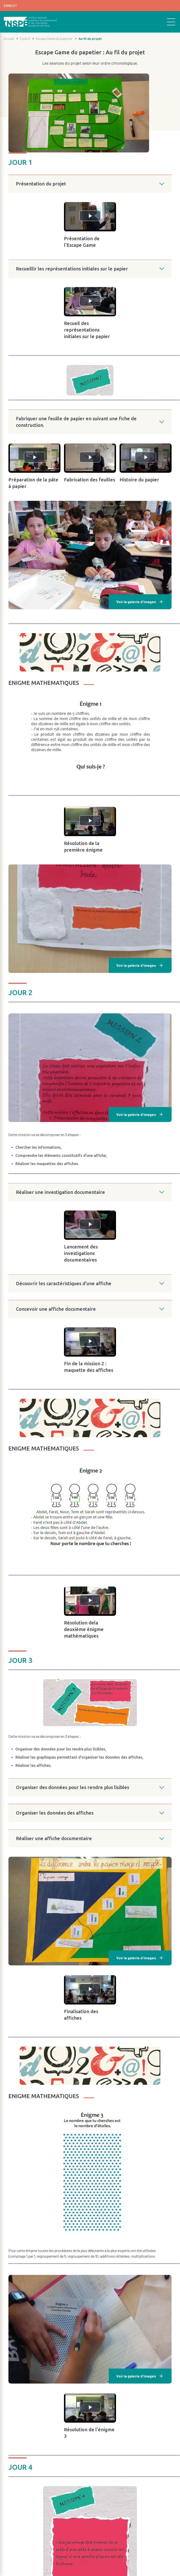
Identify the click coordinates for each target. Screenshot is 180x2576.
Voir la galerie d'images (136, 601)
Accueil (9, 39)
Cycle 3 (25, 39)
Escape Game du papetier (54, 39)
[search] (168, 22)
